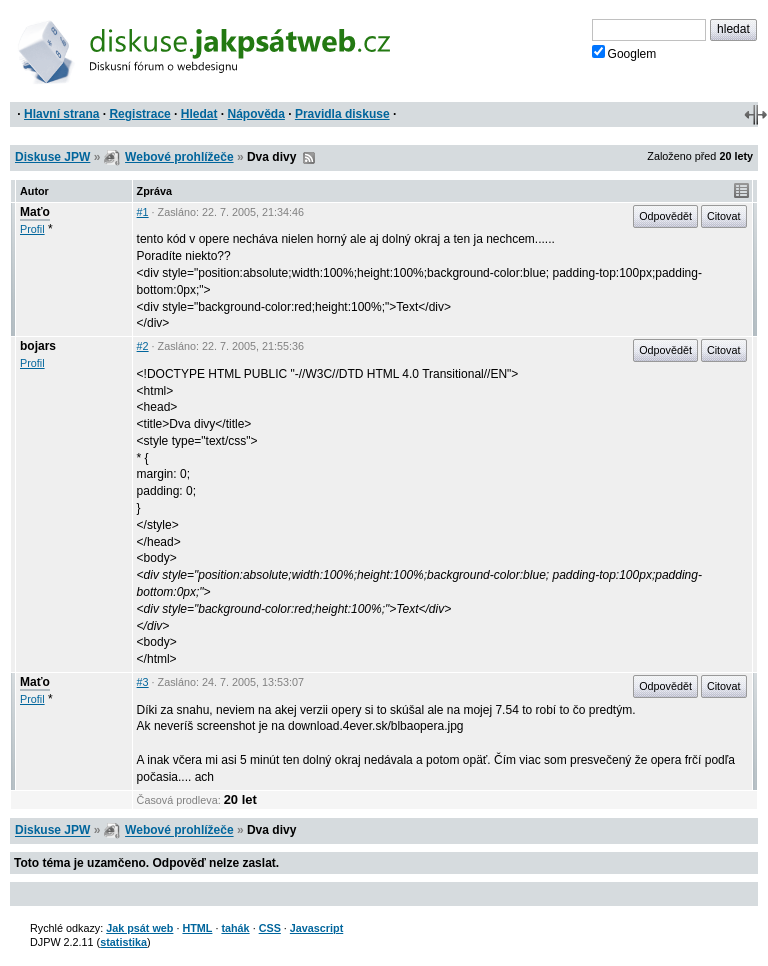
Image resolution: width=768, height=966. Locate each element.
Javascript (316, 928)
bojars (38, 346)
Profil (32, 229)
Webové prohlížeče (179, 157)
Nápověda (256, 114)
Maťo (35, 212)
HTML (197, 928)
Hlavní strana (61, 114)
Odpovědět (665, 216)
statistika (123, 942)
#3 (143, 682)
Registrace (139, 114)
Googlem (624, 53)
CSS (270, 928)
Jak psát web (139, 928)
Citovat (724, 216)
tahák (235, 928)
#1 (143, 212)
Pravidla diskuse (342, 114)
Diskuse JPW (52, 157)
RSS (309, 158)
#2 (143, 346)
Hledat (199, 114)
